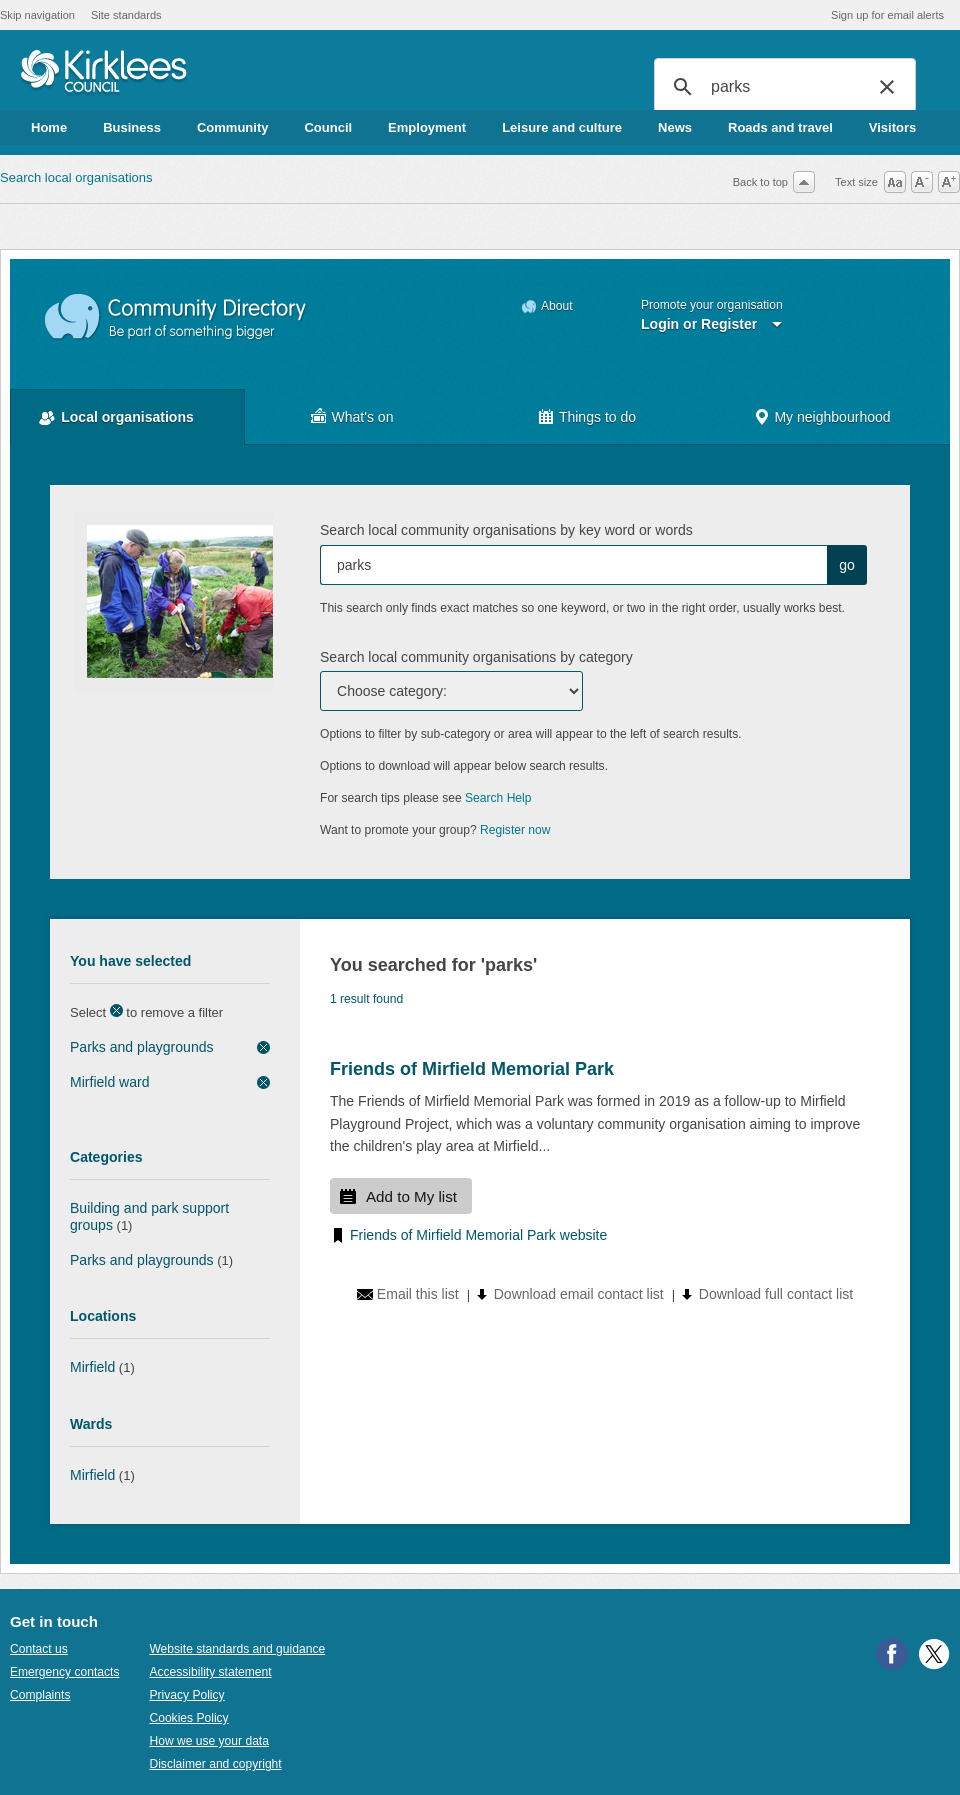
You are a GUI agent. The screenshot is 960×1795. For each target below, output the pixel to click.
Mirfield (92, 1367)
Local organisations (127, 417)
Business (132, 127)
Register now (515, 830)
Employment (427, 127)
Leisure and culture (562, 127)
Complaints (40, 1695)
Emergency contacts (64, 1672)
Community (233, 127)
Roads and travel (780, 127)
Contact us (39, 1649)
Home (49, 127)
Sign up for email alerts (887, 15)
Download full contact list (776, 1294)
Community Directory (176, 317)
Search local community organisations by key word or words (506, 530)
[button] (887, 87)
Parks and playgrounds (142, 1047)
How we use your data (209, 1741)
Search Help (498, 798)
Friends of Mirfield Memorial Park (472, 1069)
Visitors (892, 127)
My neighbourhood (832, 417)
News (675, 127)
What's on (363, 417)
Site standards (126, 15)
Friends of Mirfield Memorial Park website (478, 1235)
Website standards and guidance (237, 1649)
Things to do (597, 417)
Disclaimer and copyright (215, 1764)
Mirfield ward (110, 1082)
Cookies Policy (188, 1718)
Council (328, 127)
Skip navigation (37, 15)
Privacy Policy (186, 1695)
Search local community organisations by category (476, 657)
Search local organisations (76, 177)
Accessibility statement (210, 1672)
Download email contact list (579, 1294)
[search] (782, 87)
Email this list (418, 1294)
